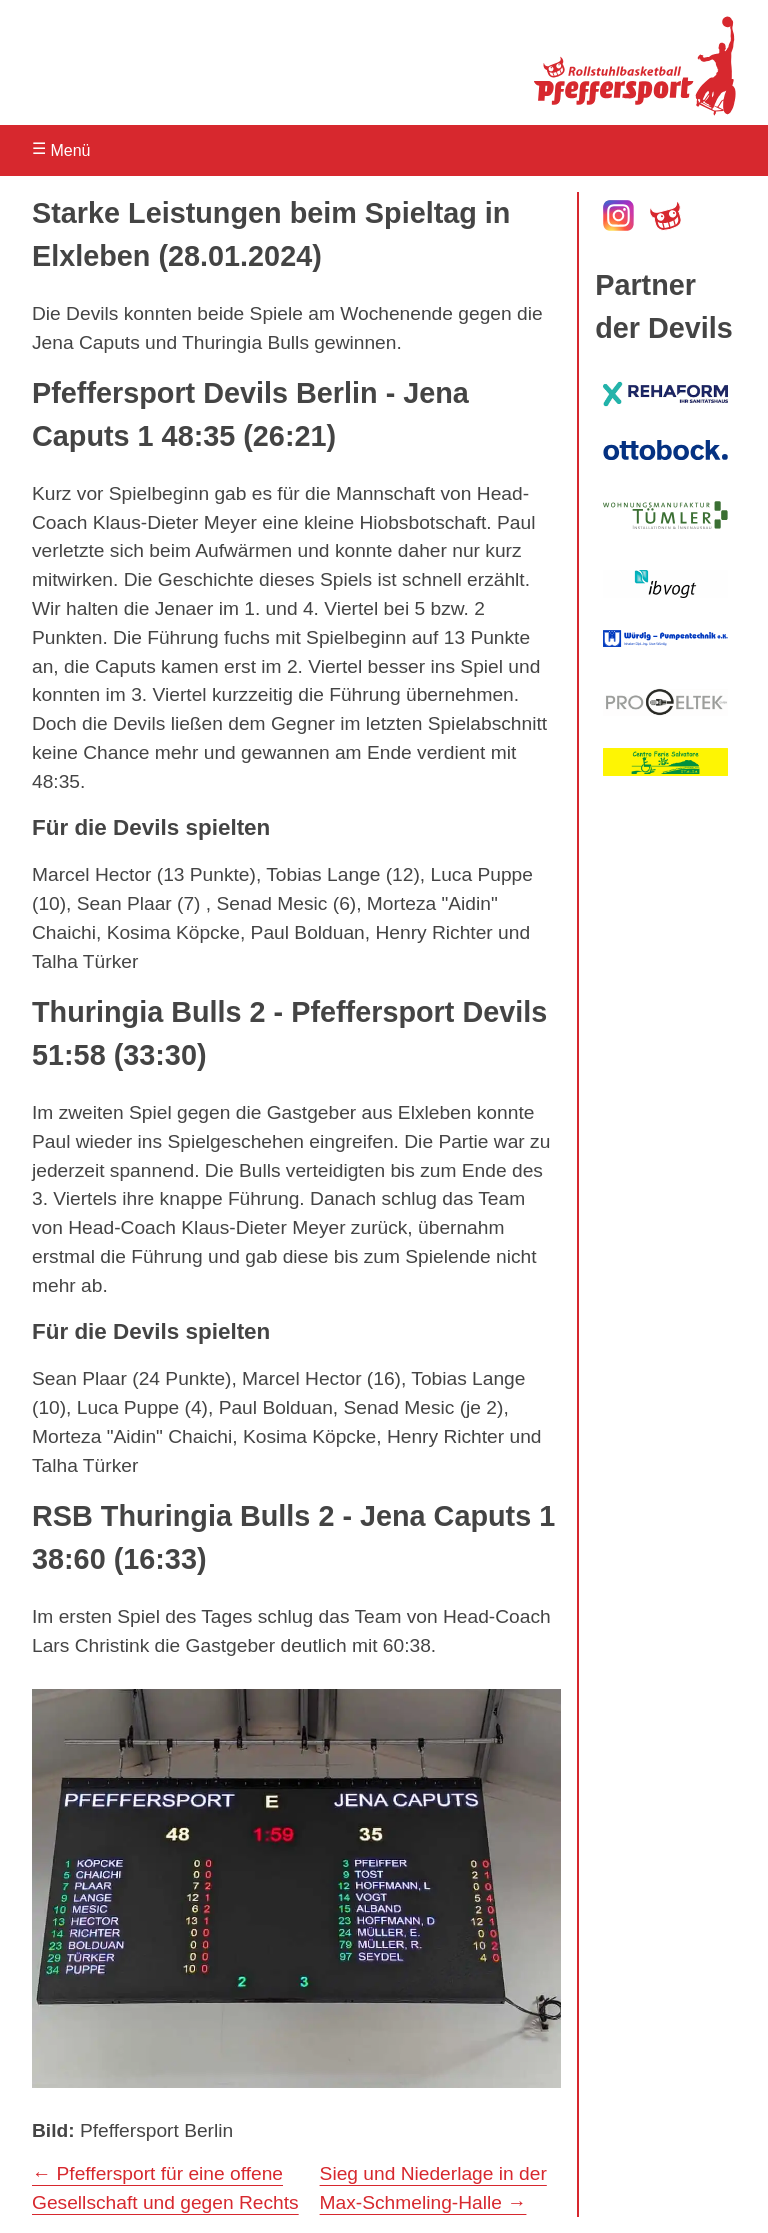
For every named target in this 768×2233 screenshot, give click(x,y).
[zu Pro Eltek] (665, 702)
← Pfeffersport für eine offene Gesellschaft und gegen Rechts (165, 2188)
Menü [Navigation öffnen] (61, 149)
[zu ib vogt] (665, 584)
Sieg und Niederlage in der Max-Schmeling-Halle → (433, 2188)
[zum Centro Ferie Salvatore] (665, 762)
